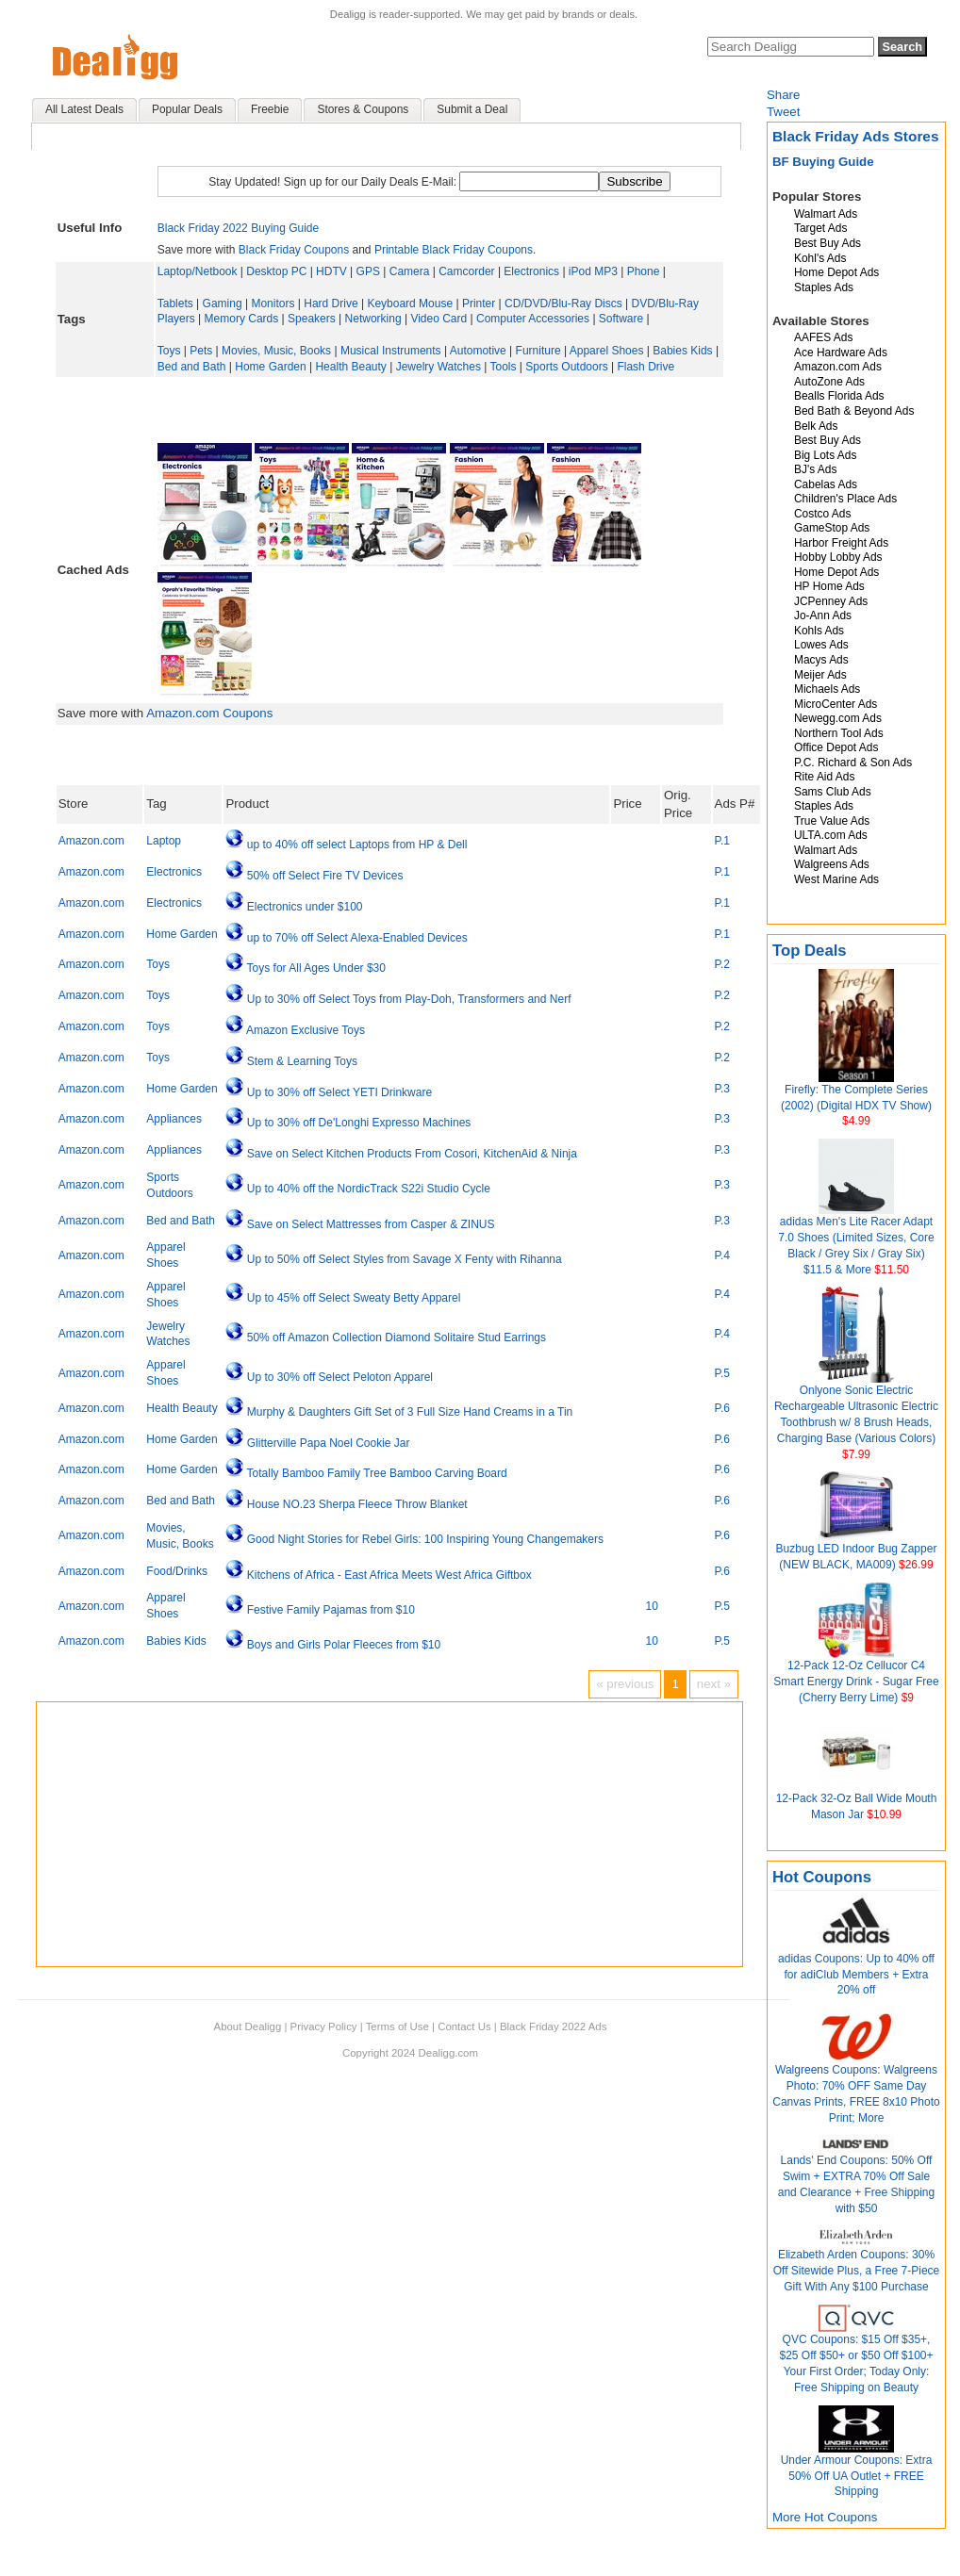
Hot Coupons (821, 1877)
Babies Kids (682, 350)
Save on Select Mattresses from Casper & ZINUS (371, 1224)
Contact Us (464, 2026)
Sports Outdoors (566, 366)
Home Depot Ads (836, 272)
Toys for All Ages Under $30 (316, 968)
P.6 (722, 1408)
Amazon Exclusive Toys (305, 1030)
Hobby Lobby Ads (838, 557)
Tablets (175, 303)
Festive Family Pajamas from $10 (331, 1609)
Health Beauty (350, 366)
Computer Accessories (532, 318)
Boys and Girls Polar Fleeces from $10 (343, 1644)
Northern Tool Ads (839, 733)
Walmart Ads (825, 214)
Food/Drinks (176, 1571)
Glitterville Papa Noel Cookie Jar (328, 1443)
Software (621, 318)
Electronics (531, 271)
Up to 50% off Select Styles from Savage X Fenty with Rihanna (404, 1259)
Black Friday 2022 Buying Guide (238, 228)
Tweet (783, 112)
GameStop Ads (831, 527)
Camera (409, 271)
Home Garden (270, 366)
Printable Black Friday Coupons (453, 249)
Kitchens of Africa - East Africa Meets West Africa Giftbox (389, 1575)
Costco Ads (822, 513)
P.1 (722, 840)
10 (652, 1606)
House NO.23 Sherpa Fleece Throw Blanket (357, 1504)
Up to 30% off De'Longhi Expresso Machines (359, 1122)
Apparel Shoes (607, 350)
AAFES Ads (823, 337)
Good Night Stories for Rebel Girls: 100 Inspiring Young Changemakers (425, 1539)
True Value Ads (831, 821)
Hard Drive (330, 303)
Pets (201, 350)
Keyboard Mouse (410, 303)
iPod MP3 (593, 271)
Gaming (222, 303)
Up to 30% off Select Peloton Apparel (340, 1377)
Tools (502, 366)
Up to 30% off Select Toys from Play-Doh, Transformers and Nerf (409, 999)
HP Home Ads (829, 586)
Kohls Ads (819, 630)
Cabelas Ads (825, 484)
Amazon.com (91, 840)
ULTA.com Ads (831, 835)
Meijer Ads (820, 674)
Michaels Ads (827, 689)
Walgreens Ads (831, 864)
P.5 (722, 1373)
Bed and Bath (191, 366)
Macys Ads (821, 659)
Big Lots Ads (825, 455)
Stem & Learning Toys (302, 1061)
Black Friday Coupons (294, 249)
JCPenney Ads (831, 601)
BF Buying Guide (823, 162)
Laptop (163, 840)
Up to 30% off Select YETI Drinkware (339, 1092)
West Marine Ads (836, 879)
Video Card (438, 318)
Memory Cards (242, 318)
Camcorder (466, 271)
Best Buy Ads (827, 243)
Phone (643, 271)
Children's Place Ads (845, 498)
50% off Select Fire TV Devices (325, 875)
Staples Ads (823, 287)
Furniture (538, 350)
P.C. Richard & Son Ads (853, 762)
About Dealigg (248, 2026)
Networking (373, 318)
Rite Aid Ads (824, 776)
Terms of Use (397, 2026)
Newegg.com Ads (838, 718)
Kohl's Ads (820, 258)
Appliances (174, 1118)
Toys (169, 350)
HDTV (331, 271)
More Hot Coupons (824, 2517)
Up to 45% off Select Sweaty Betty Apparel (354, 1297)
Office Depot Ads (836, 747)
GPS (368, 271)
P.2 (722, 964)
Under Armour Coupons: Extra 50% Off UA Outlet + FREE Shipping (857, 2476)
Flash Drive (645, 366)
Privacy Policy (323, 2026)
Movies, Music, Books (276, 350)
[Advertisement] (439, 409)
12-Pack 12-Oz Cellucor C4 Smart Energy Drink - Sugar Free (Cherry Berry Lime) (855, 1681)
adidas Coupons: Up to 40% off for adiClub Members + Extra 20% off (856, 1974)
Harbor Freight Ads (841, 543)
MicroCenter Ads (835, 704)
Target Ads (820, 228)
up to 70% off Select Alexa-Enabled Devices (357, 937)
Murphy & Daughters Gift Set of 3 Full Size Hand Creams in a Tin (409, 1412)
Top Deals (809, 951)
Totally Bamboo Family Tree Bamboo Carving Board (377, 1473)
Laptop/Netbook (197, 271)
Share (783, 95)
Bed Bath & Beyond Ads (854, 411)
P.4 (722, 1255)
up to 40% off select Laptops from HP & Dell (357, 844)
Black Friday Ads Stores (855, 136)
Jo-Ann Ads (823, 615)
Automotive (478, 350)
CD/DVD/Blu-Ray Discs (563, 303)
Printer (478, 303)
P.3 (722, 1088)
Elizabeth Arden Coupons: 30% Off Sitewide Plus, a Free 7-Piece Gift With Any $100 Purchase (856, 2270)
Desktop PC (276, 271)
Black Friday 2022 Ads (553, 2026)
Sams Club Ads (832, 791)
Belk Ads (815, 426)
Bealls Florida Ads (839, 395)
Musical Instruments (390, 350)
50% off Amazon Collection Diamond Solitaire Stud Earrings (396, 1337)
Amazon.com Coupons (209, 713)
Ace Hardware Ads (840, 352)
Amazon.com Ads (838, 366)
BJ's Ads (815, 469)
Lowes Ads (821, 644)
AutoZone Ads (829, 381)
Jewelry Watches (438, 366)
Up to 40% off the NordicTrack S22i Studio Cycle (368, 1188)
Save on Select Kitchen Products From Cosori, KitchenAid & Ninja (412, 1153)
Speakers (312, 318)
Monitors (272, 303)
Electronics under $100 (305, 906)
